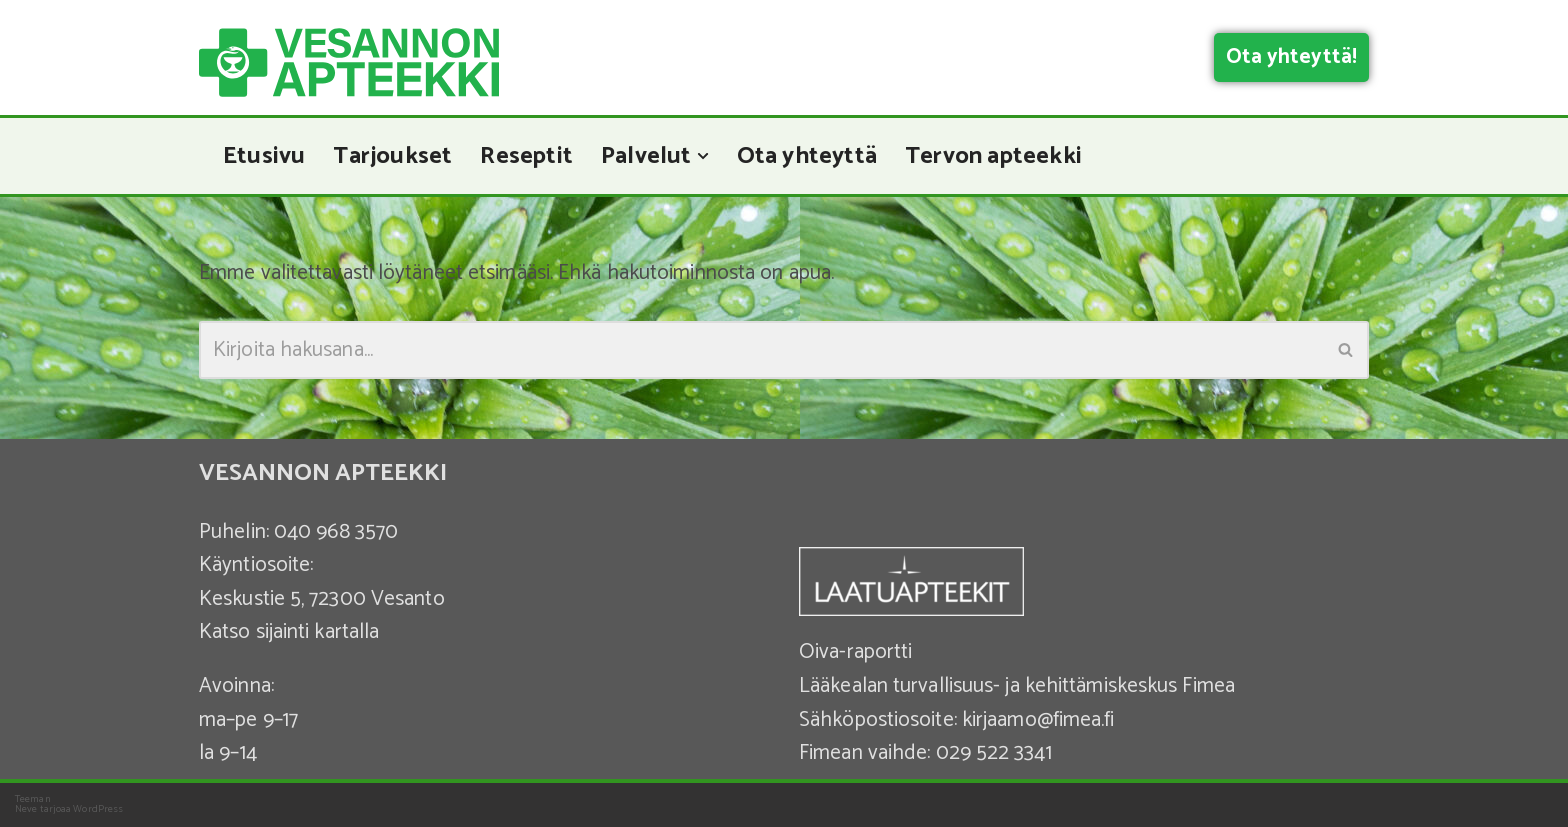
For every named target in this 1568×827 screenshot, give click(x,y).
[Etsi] (761, 350)
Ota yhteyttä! (1291, 57)
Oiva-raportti (855, 652)
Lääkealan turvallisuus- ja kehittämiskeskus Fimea (1017, 686)
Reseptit (526, 156)
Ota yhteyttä (807, 156)
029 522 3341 (994, 753)
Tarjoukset (392, 156)
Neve (26, 809)
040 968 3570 (336, 532)
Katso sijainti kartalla (289, 632)
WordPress (98, 809)
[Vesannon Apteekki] (349, 62)
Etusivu (264, 156)
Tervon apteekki (993, 156)
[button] (703, 156)
